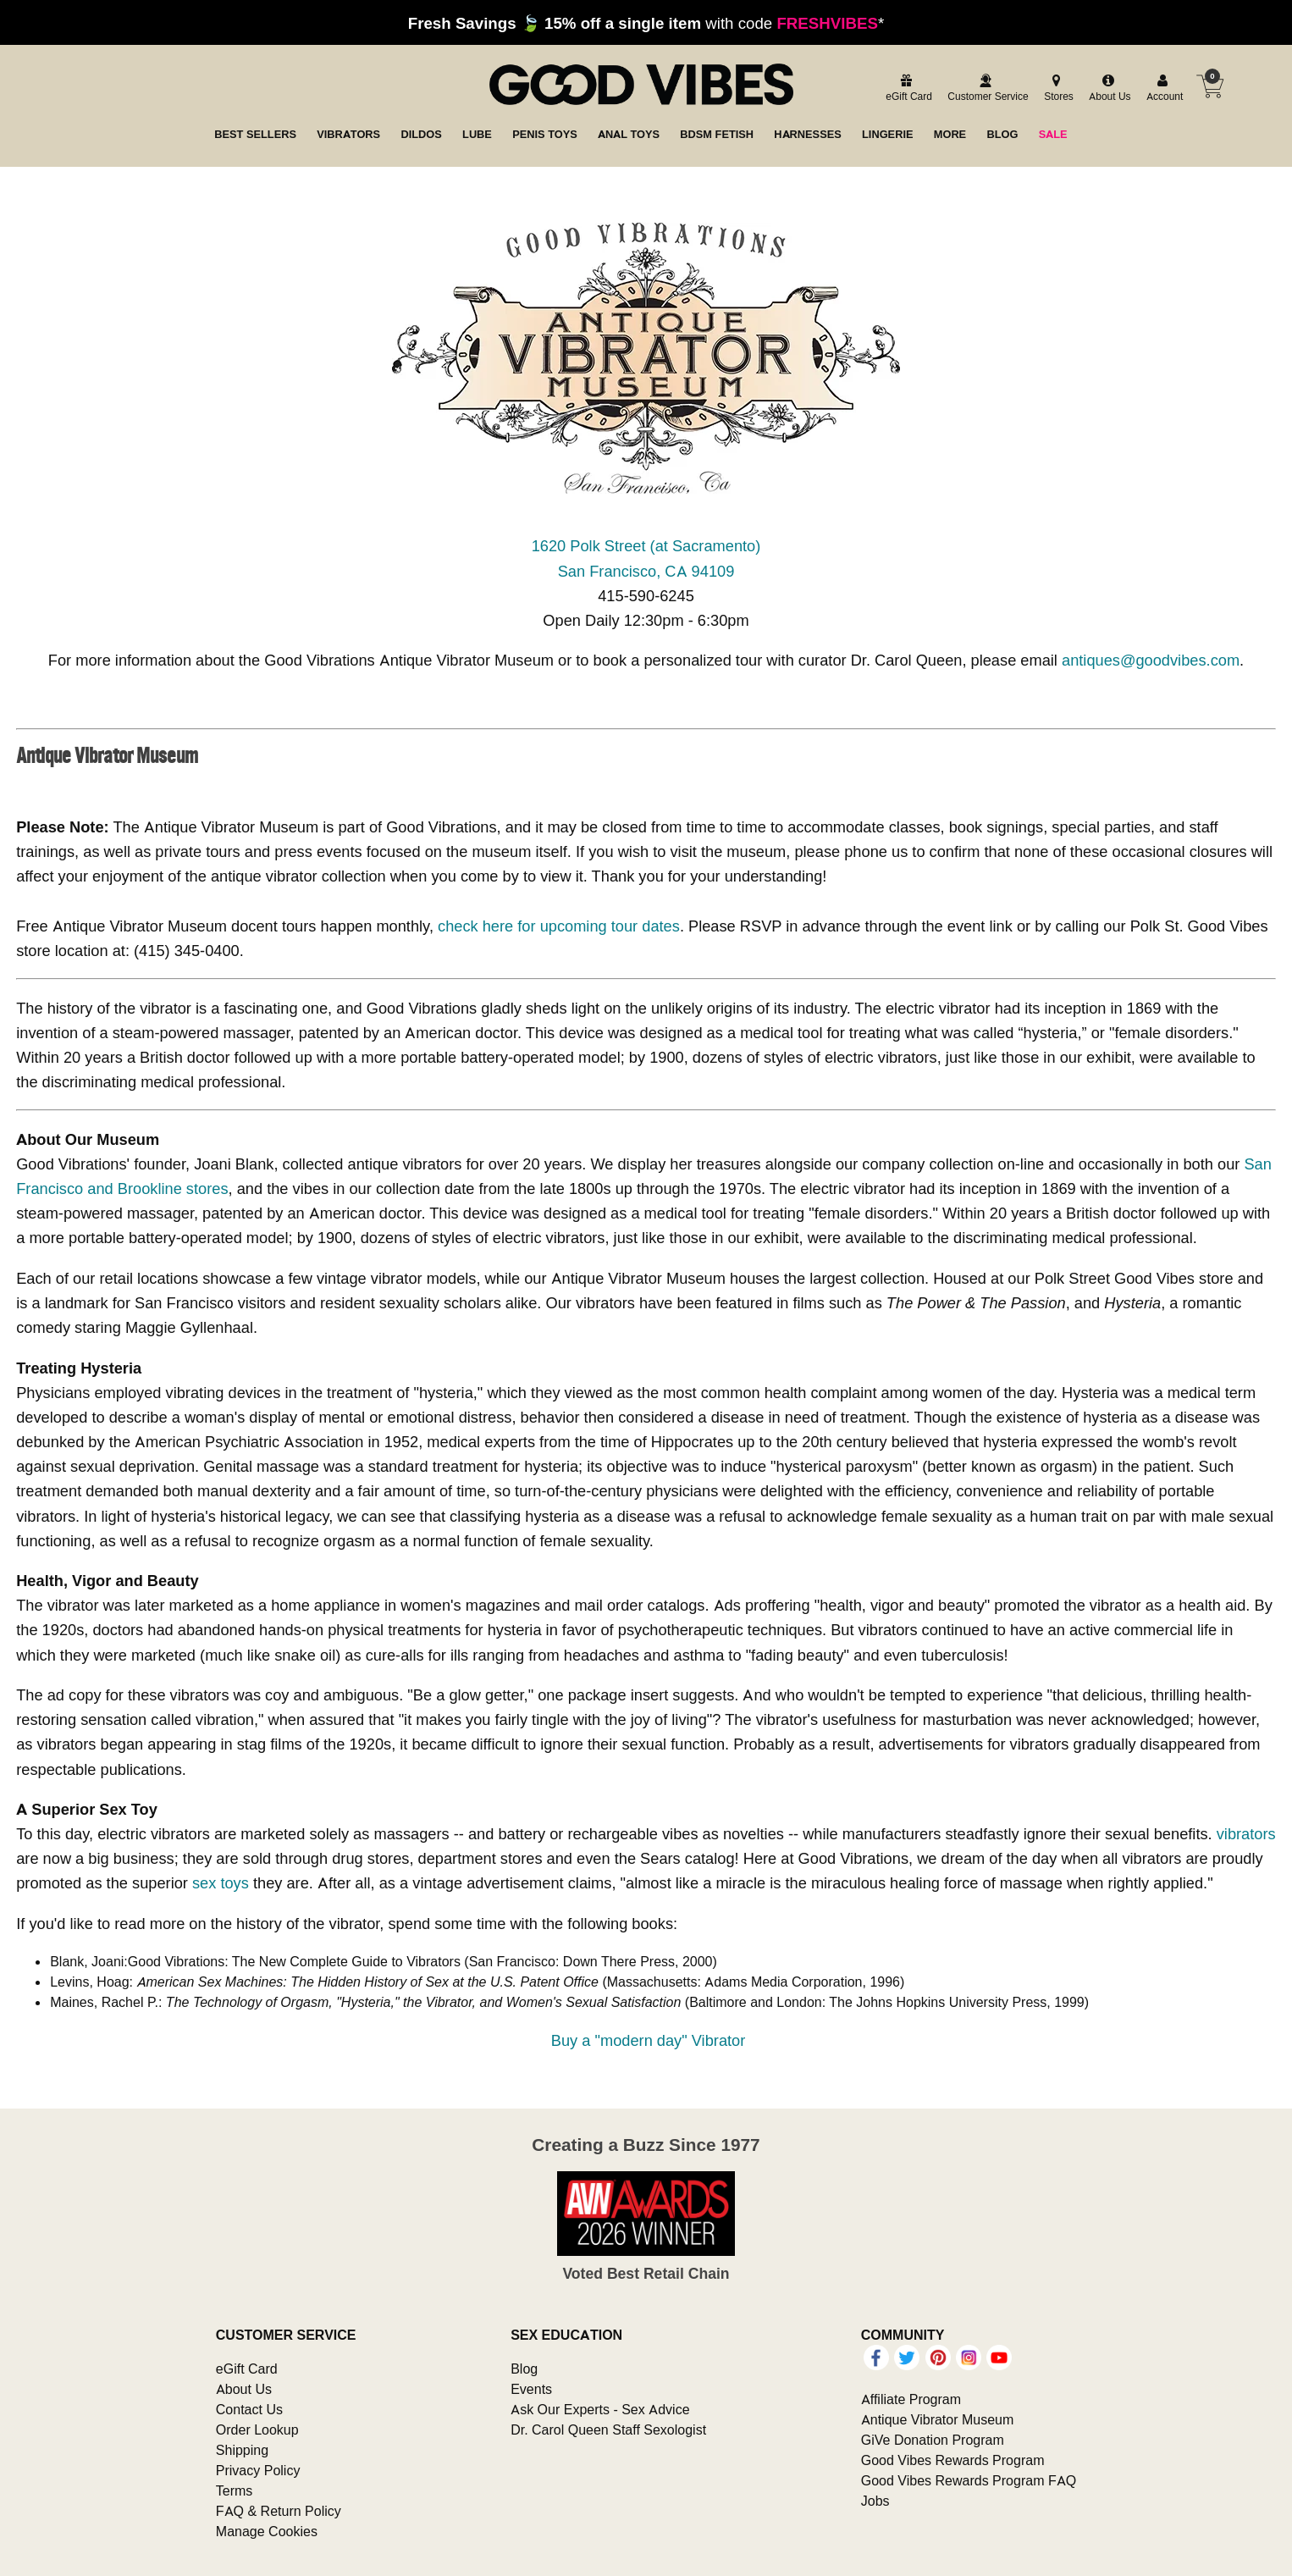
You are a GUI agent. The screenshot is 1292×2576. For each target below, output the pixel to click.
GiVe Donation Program (932, 2439)
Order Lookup (257, 2429)
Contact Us (249, 2409)
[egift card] (906, 88)
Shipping (242, 2449)
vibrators (1246, 1834)
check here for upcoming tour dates (559, 926)
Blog (524, 2368)
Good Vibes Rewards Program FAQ (968, 2480)
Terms (234, 2490)
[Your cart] (1209, 86)
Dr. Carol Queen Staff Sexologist (608, 2429)
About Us (244, 2388)
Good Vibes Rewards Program (953, 2460)
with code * (646, 23)
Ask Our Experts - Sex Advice (600, 2409)
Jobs (875, 2500)
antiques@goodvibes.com (1151, 660)
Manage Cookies (266, 2531)
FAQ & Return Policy (278, 2510)
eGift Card (247, 2368)
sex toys (220, 1883)
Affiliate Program (911, 2399)
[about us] (1107, 88)
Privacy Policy (258, 2470)
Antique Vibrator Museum (937, 2419)
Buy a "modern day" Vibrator (648, 2040)
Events (531, 2388)
